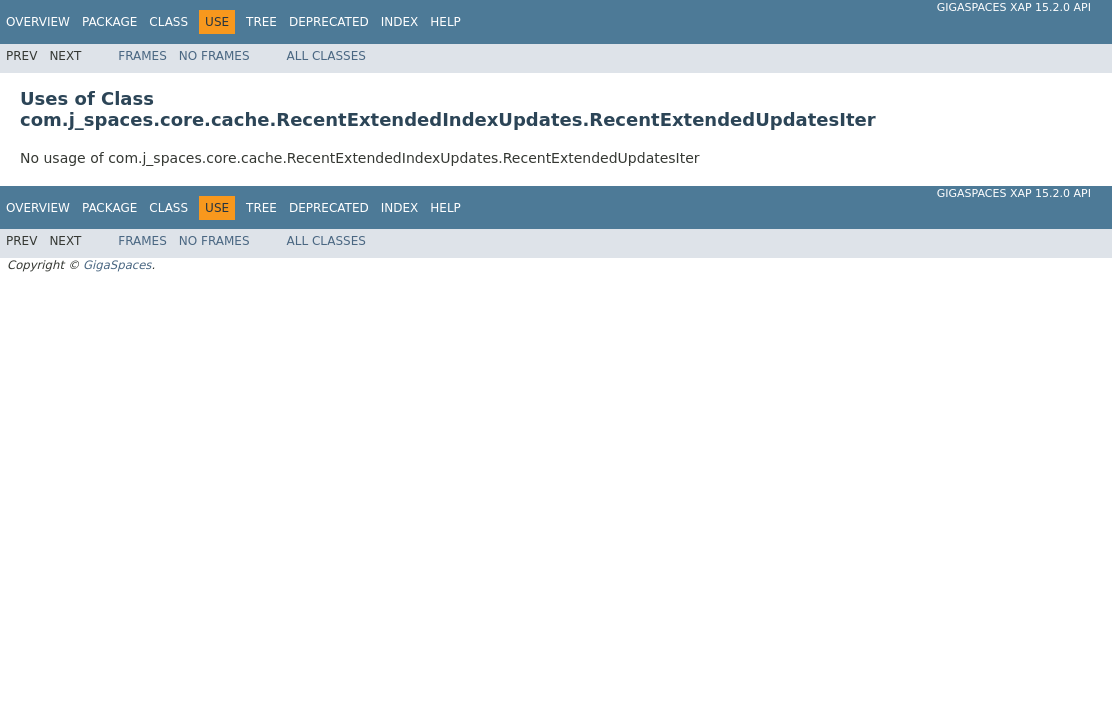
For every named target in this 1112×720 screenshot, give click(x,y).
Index (400, 22)
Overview (38, 22)
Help (445, 22)
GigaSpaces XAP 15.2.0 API (1014, 7)
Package (109, 22)
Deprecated (329, 22)
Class (168, 22)
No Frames (214, 56)
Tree (261, 22)
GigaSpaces (117, 265)
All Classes (326, 56)
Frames (142, 56)
